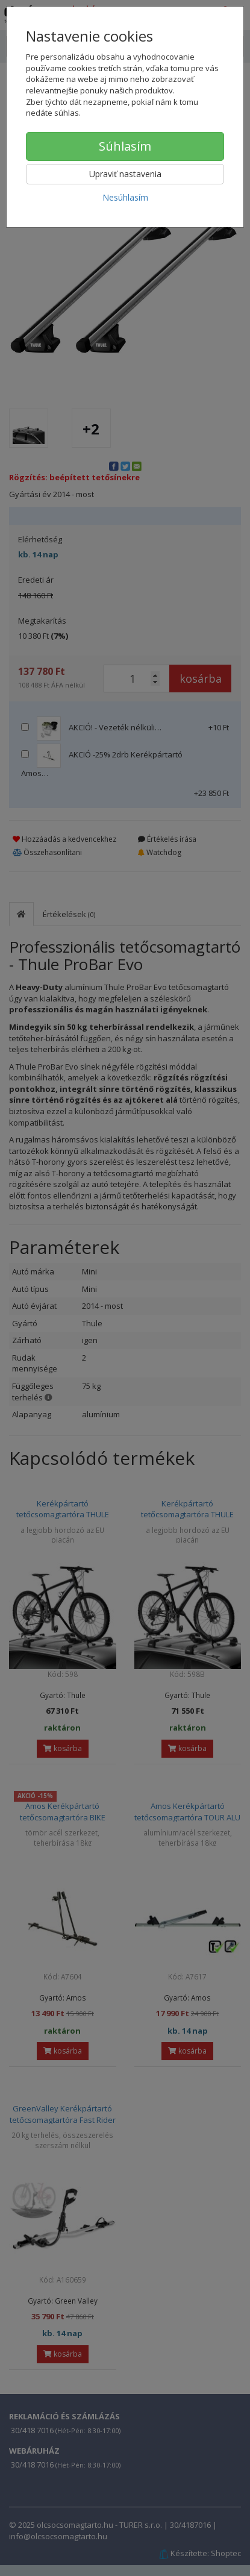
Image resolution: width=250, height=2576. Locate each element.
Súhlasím (125, 146)
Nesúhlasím (125, 197)
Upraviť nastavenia (125, 174)
